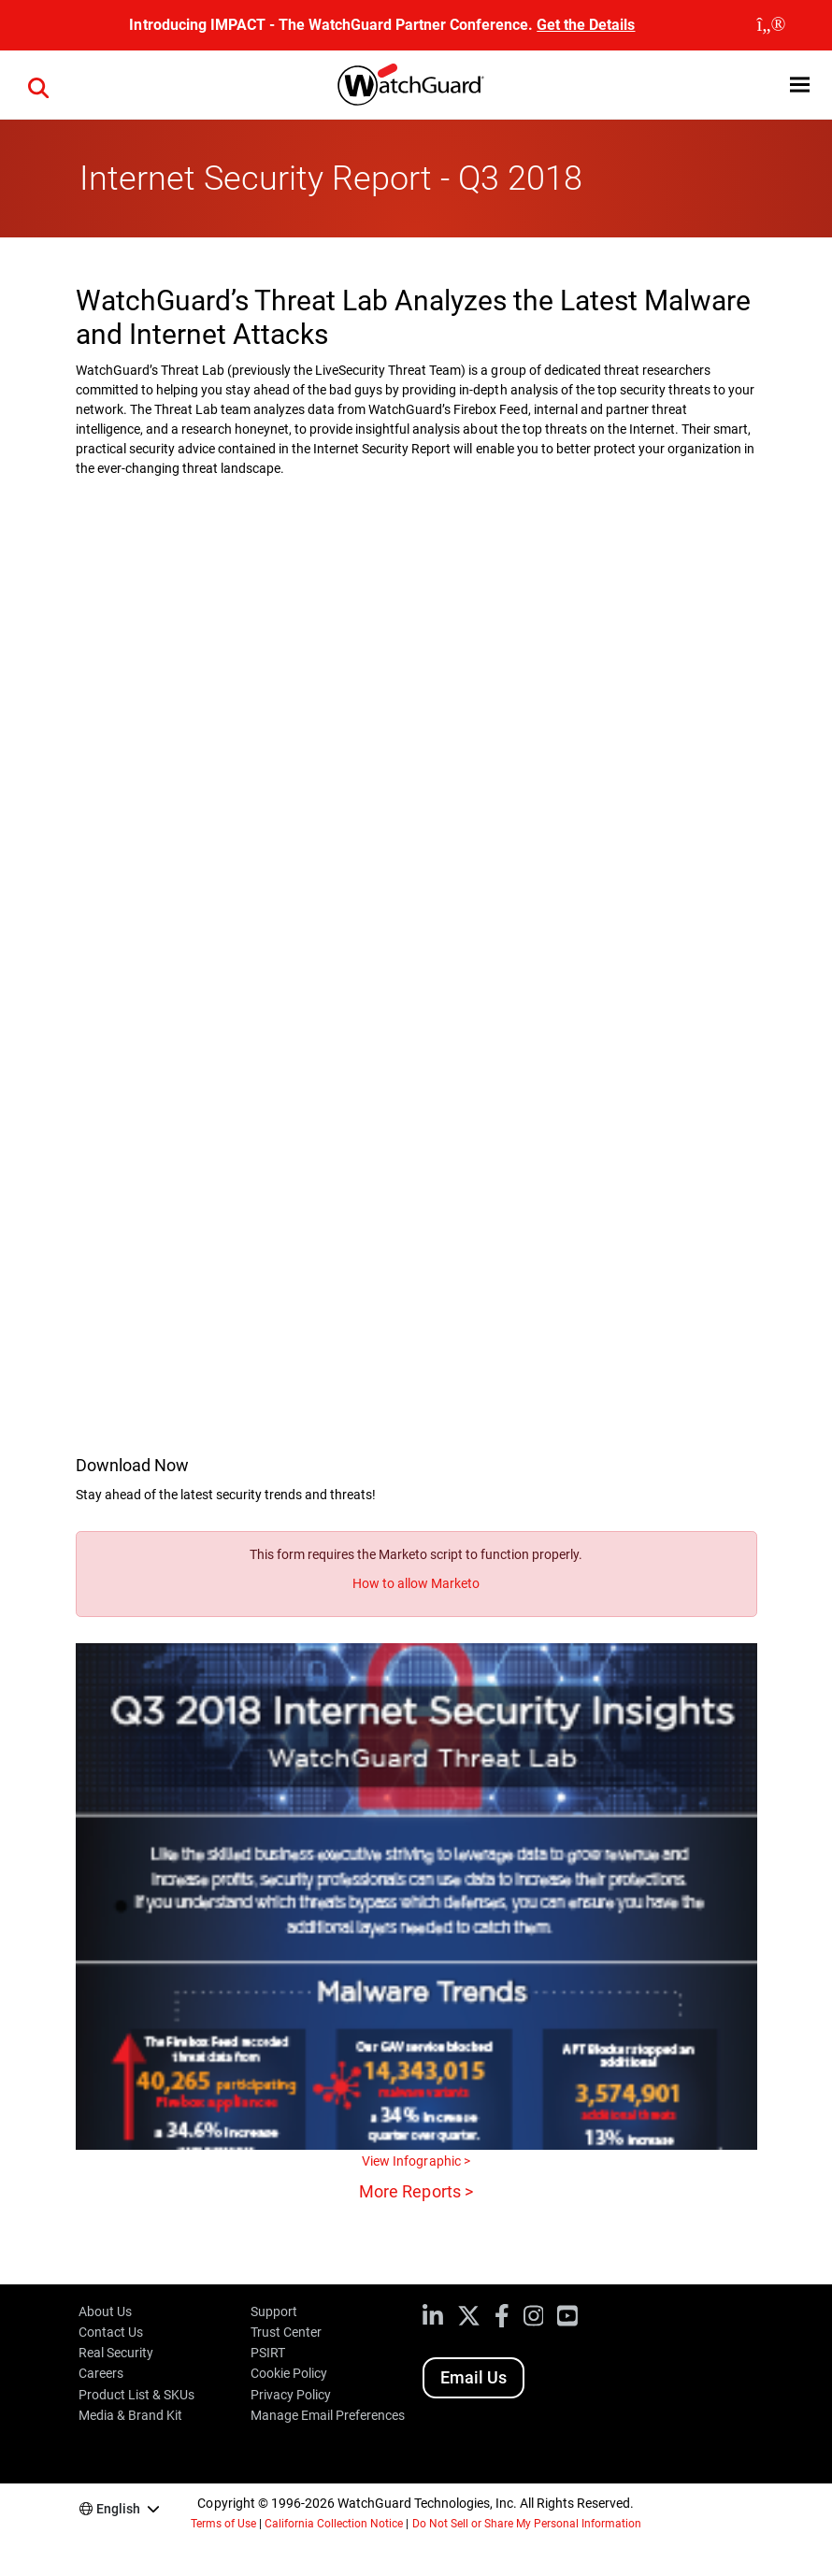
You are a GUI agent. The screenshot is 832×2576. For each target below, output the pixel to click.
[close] (771, 25)
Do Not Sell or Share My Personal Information (527, 2523)
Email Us (473, 2377)
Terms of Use (223, 2523)
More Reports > (415, 2191)
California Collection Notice (334, 2523)
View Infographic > (415, 2161)
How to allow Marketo (416, 1583)
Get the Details (586, 25)
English (118, 2508)
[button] (38, 85)
